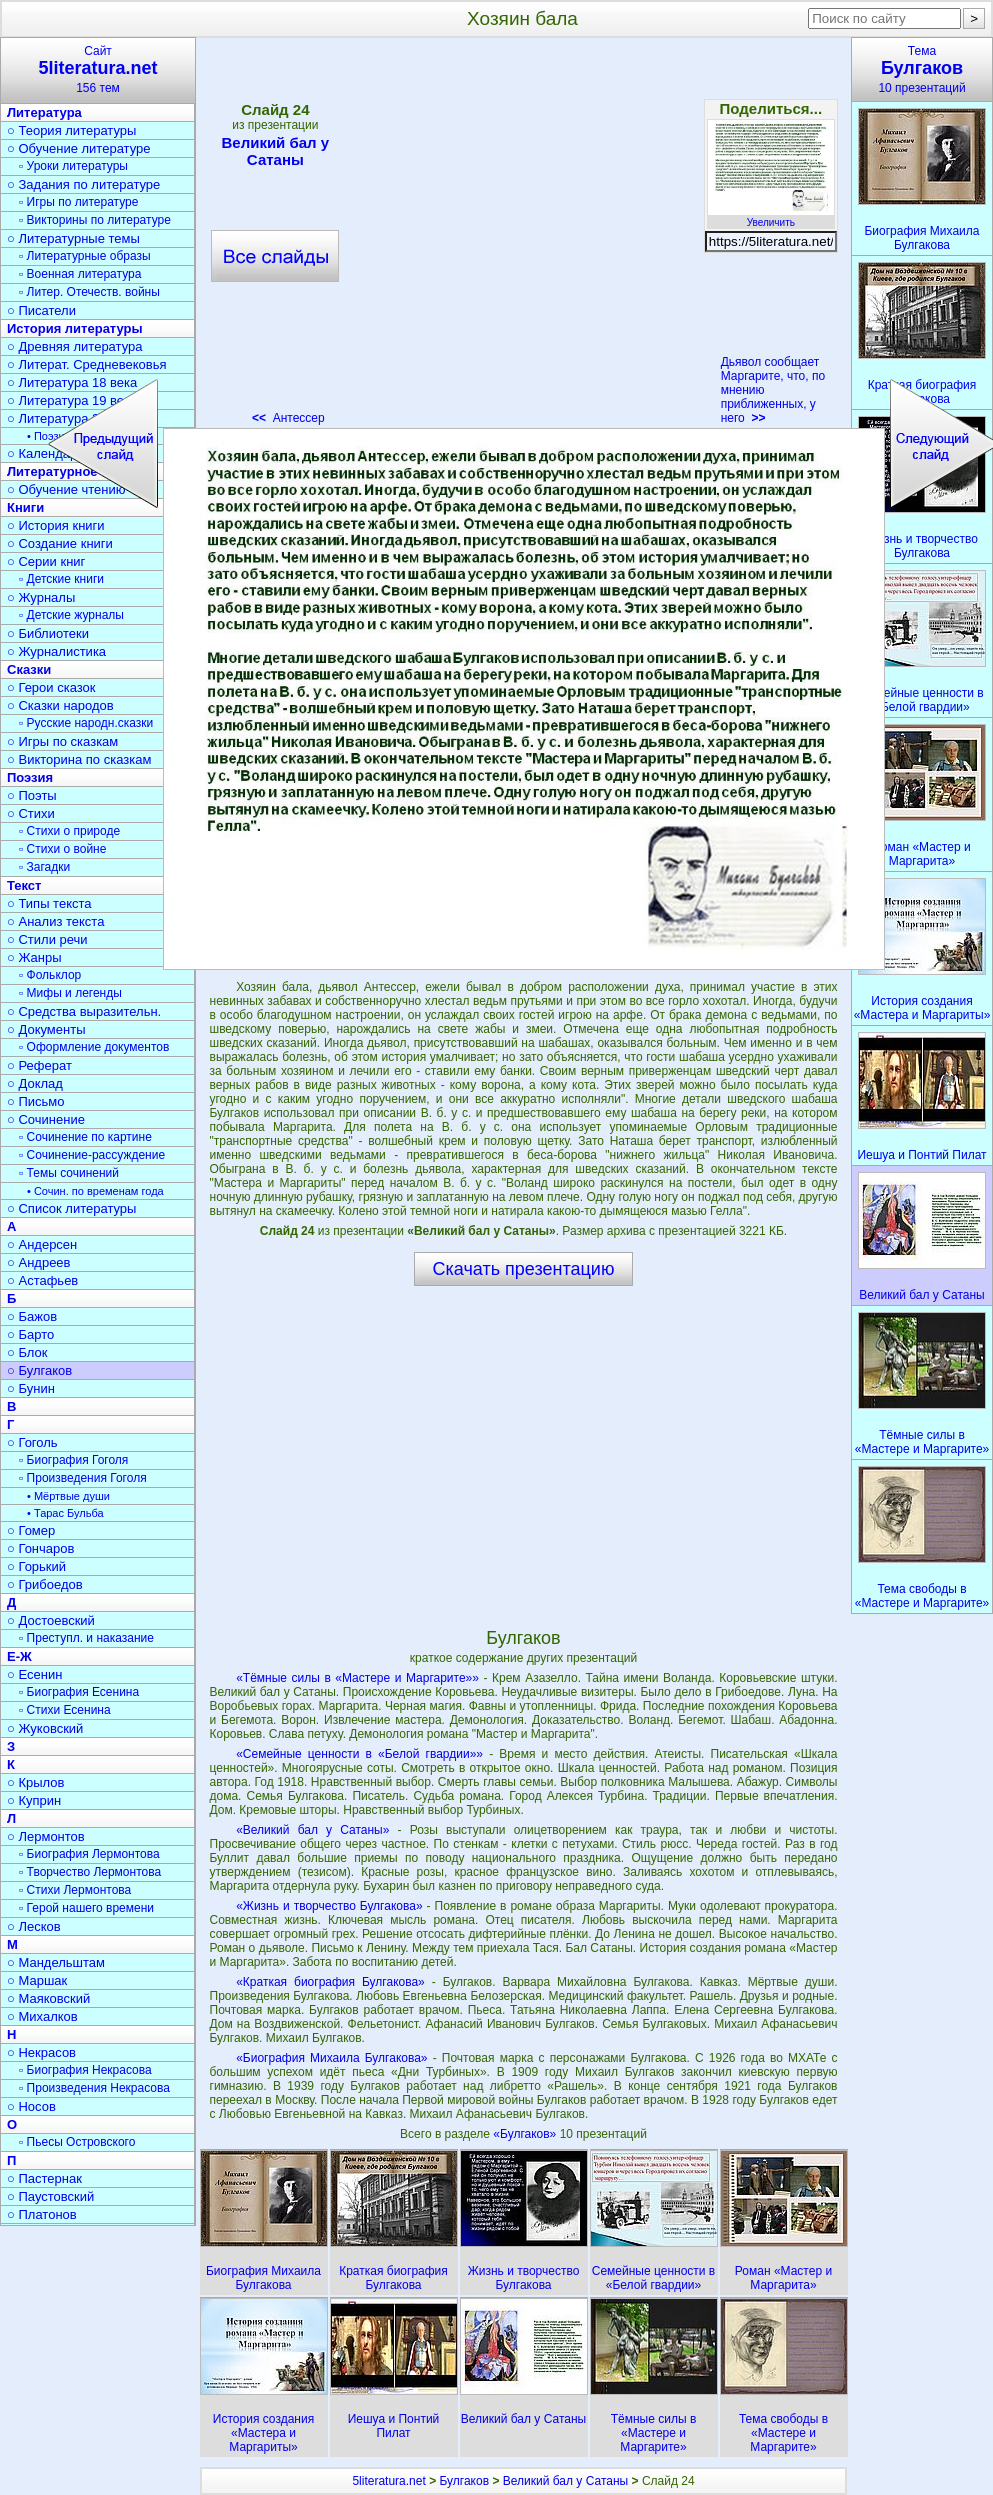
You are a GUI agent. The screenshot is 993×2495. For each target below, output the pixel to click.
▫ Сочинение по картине (85, 1137)
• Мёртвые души (68, 1496)
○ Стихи (31, 813)
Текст (24, 885)
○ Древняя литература (74, 346)
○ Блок (27, 1352)
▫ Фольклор (50, 975)
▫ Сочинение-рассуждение (92, 1155)
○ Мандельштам (56, 1962)
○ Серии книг (46, 561)
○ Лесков (34, 1926)
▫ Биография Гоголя (73, 1460)
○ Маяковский (48, 1998)
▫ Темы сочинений (69, 1173)
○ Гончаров (40, 1548)
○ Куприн (34, 1800)
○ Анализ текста (55, 921)
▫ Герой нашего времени (86, 1908)
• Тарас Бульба (65, 1513)
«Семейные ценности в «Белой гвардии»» (359, 1754)
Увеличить (771, 217)
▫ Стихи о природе (69, 831)
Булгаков (464, 2481)
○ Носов (31, 2106)
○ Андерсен (42, 1244)
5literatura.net (388, 2481)
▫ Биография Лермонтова (89, 1854)
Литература (44, 112)
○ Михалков (42, 2016)
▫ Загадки (44, 867)
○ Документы (46, 1029)
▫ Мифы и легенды (70, 993)
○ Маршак (37, 1980)
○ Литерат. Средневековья (87, 364)
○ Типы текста (49, 903)
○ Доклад (35, 1083)
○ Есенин (34, 1674)
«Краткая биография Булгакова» (330, 1982)
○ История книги (56, 525)
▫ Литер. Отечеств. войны (89, 292)
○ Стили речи (47, 939)
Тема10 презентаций (922, 69)
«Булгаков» (526, 2134)
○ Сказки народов (60, 705)
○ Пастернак (44, 2178)
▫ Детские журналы (71, 615)
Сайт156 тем (98, 69)
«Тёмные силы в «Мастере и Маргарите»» (357, 1678)
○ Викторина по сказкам (79, 759)
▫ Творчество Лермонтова (90, 1872)
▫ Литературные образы (85, 256)
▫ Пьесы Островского (77, 2142)
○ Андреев (39, 1262)
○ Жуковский (45, 1728)
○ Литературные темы (73, 238)
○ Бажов (32, 1316)
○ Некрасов (41, 2052)
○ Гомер (31, 1530)
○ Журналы (41, 597)
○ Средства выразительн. (84, 1011)
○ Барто (30, 1334)
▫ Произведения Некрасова (94, 2088)
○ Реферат (39, 1065)
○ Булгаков (39, 1370)
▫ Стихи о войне (62, 849)
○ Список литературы (71, 1208)
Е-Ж (19, 1656)
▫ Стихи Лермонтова (75, 1890)
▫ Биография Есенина (79, 1692)
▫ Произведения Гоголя (83, 1478)
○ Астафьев (42, 1280)
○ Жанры (34, 957)
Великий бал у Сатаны (565, 2481)
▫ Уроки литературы (73, 166)
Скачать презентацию (524, 1269)
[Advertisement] (523, 1456)
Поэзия (30, 777)
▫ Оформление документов (94, 1047)
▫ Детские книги (61, 579)
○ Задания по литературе (83, 184)
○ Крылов (35, 1782)
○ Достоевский (51, 1620)
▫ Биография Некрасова (85, 2070)
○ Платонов (42, 2214)
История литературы (75, 328)
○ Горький (36, 1566)
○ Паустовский (50, 2196)
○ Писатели (41, 310)
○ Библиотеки (48, 633)
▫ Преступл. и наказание (86, 1638)
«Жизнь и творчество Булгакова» (329, 1906)
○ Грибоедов (45, 1584)
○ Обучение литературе (79, 148)
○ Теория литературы (71, 130)
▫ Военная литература (80, 274)
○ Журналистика (56, 651)
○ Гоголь (32, 1442)
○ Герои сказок (51, 687)
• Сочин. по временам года (95, 1191)
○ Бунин (31, 1388)
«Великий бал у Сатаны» (312, 1830)
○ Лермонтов (46, 1836)
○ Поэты (32, 795)
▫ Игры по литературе (78, 202)
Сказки (29, 669)
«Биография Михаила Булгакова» (331, 2058)
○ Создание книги (60, 543)
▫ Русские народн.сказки (86, 723)
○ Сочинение (46, 1119)
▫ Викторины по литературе (95, 220)
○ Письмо (36, 1101)
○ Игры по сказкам (62, 741)
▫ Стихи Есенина (65, 1710)
